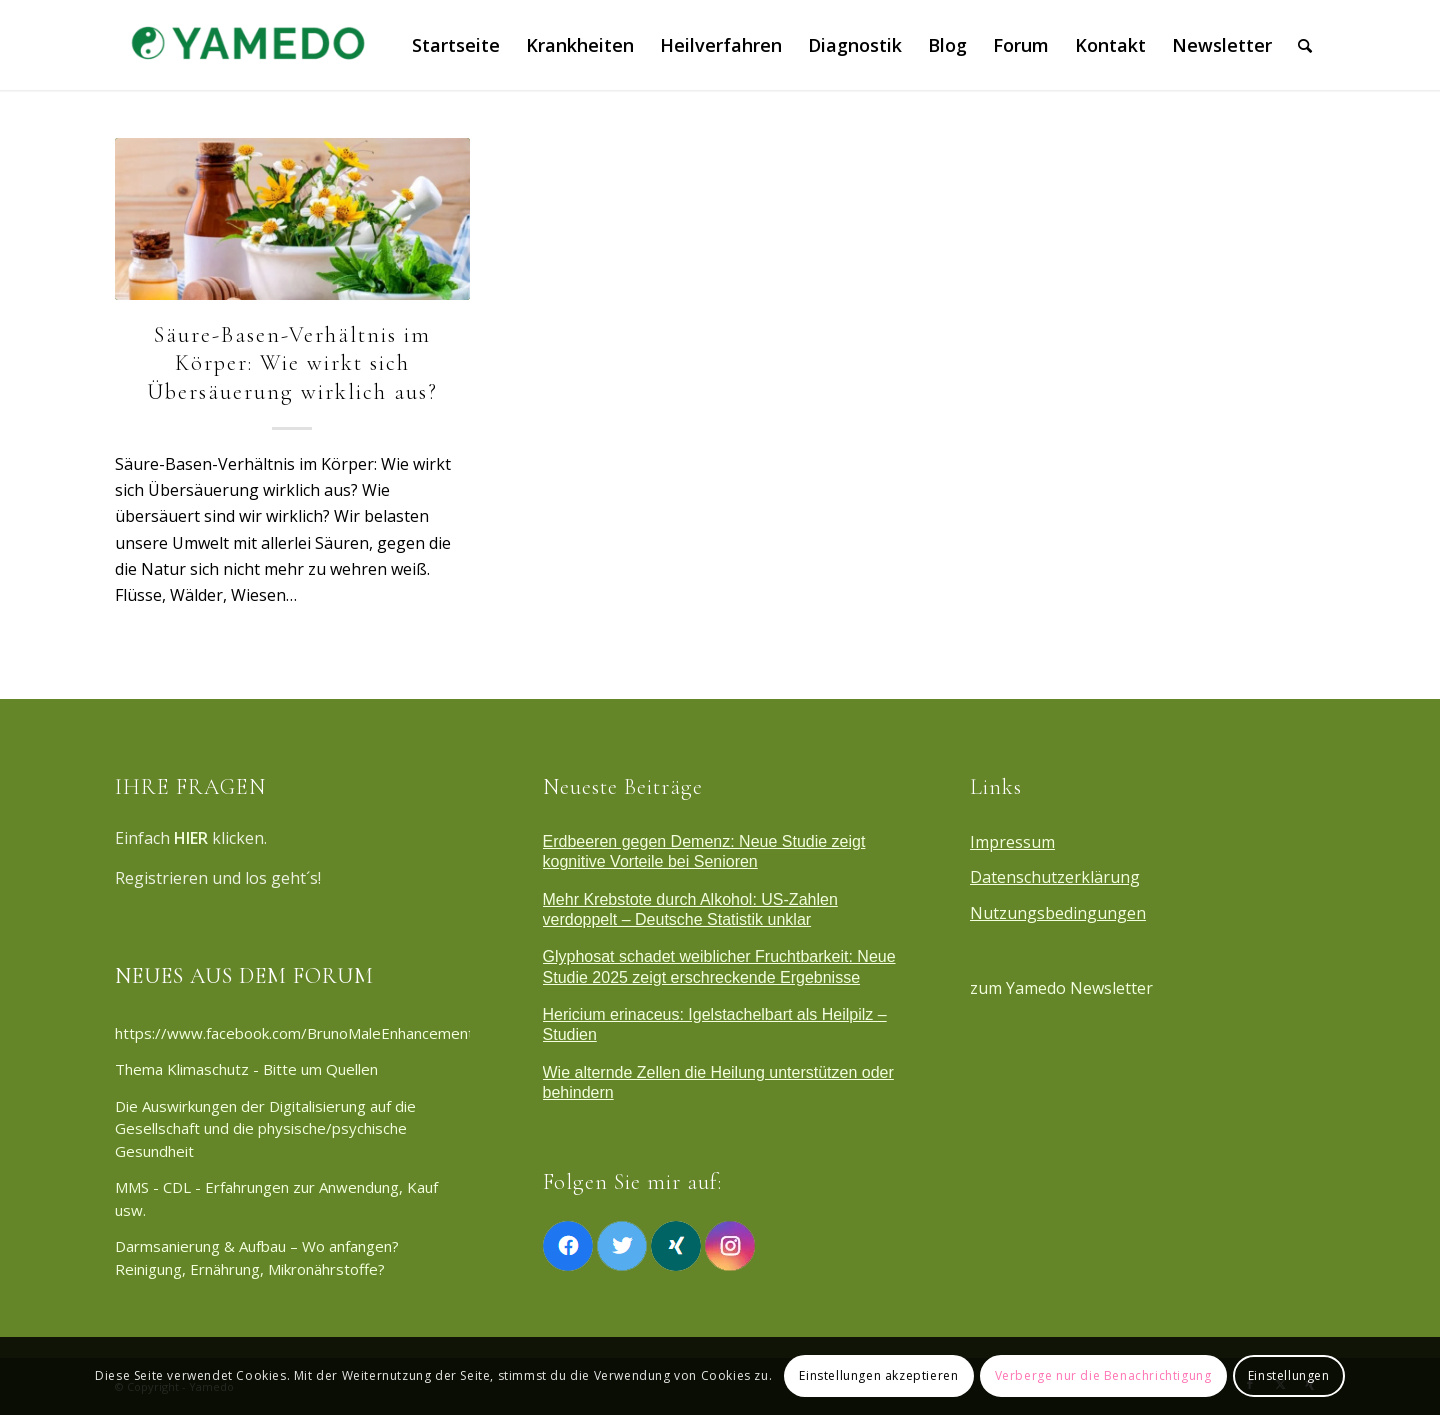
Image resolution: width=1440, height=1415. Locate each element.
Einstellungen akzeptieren (878, 1375)
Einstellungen (1289, 1375)
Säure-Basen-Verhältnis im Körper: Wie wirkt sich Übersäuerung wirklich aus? (292, 363)
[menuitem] (456, 45)
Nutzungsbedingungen (1058, 913)
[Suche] (1305, 45)
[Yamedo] (245, 45)
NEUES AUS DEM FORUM (244, 976)
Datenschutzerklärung (1055, 877)
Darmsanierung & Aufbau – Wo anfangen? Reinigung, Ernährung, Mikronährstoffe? (257, 1257)
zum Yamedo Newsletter (1061, 988)
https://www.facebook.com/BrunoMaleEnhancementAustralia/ (292, 1033)
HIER (191, 838)
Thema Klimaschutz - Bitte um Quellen (246, 1069)
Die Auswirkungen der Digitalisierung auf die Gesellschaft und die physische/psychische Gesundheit (265, 1128)
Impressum (1012, 842)
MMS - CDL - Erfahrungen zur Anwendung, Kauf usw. (276, 1198)
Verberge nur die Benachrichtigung (1103, 1375)
